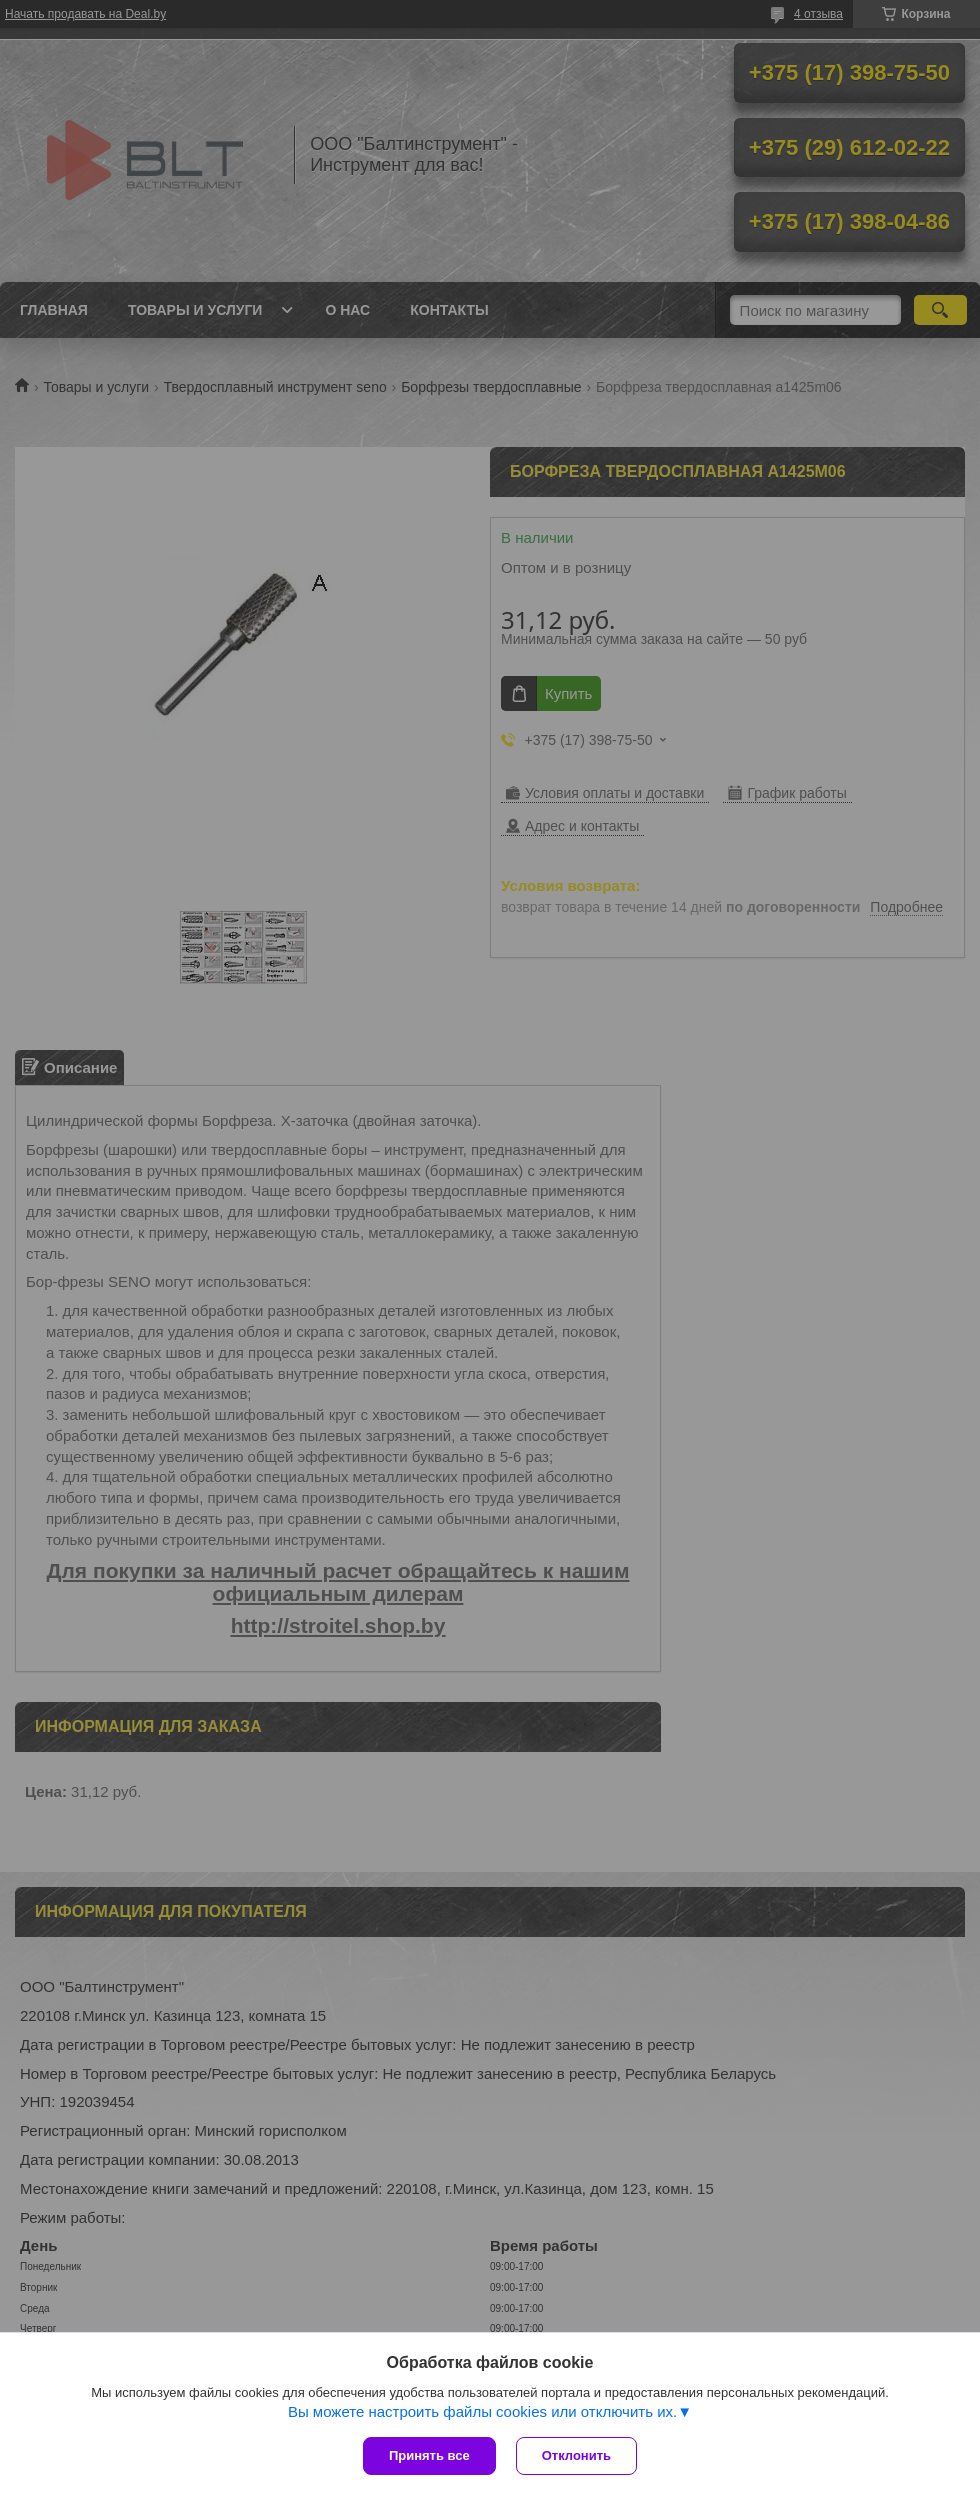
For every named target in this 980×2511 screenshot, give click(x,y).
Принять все (429, 2455)
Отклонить (576, 2455)
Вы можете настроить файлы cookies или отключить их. (482, 2411)
